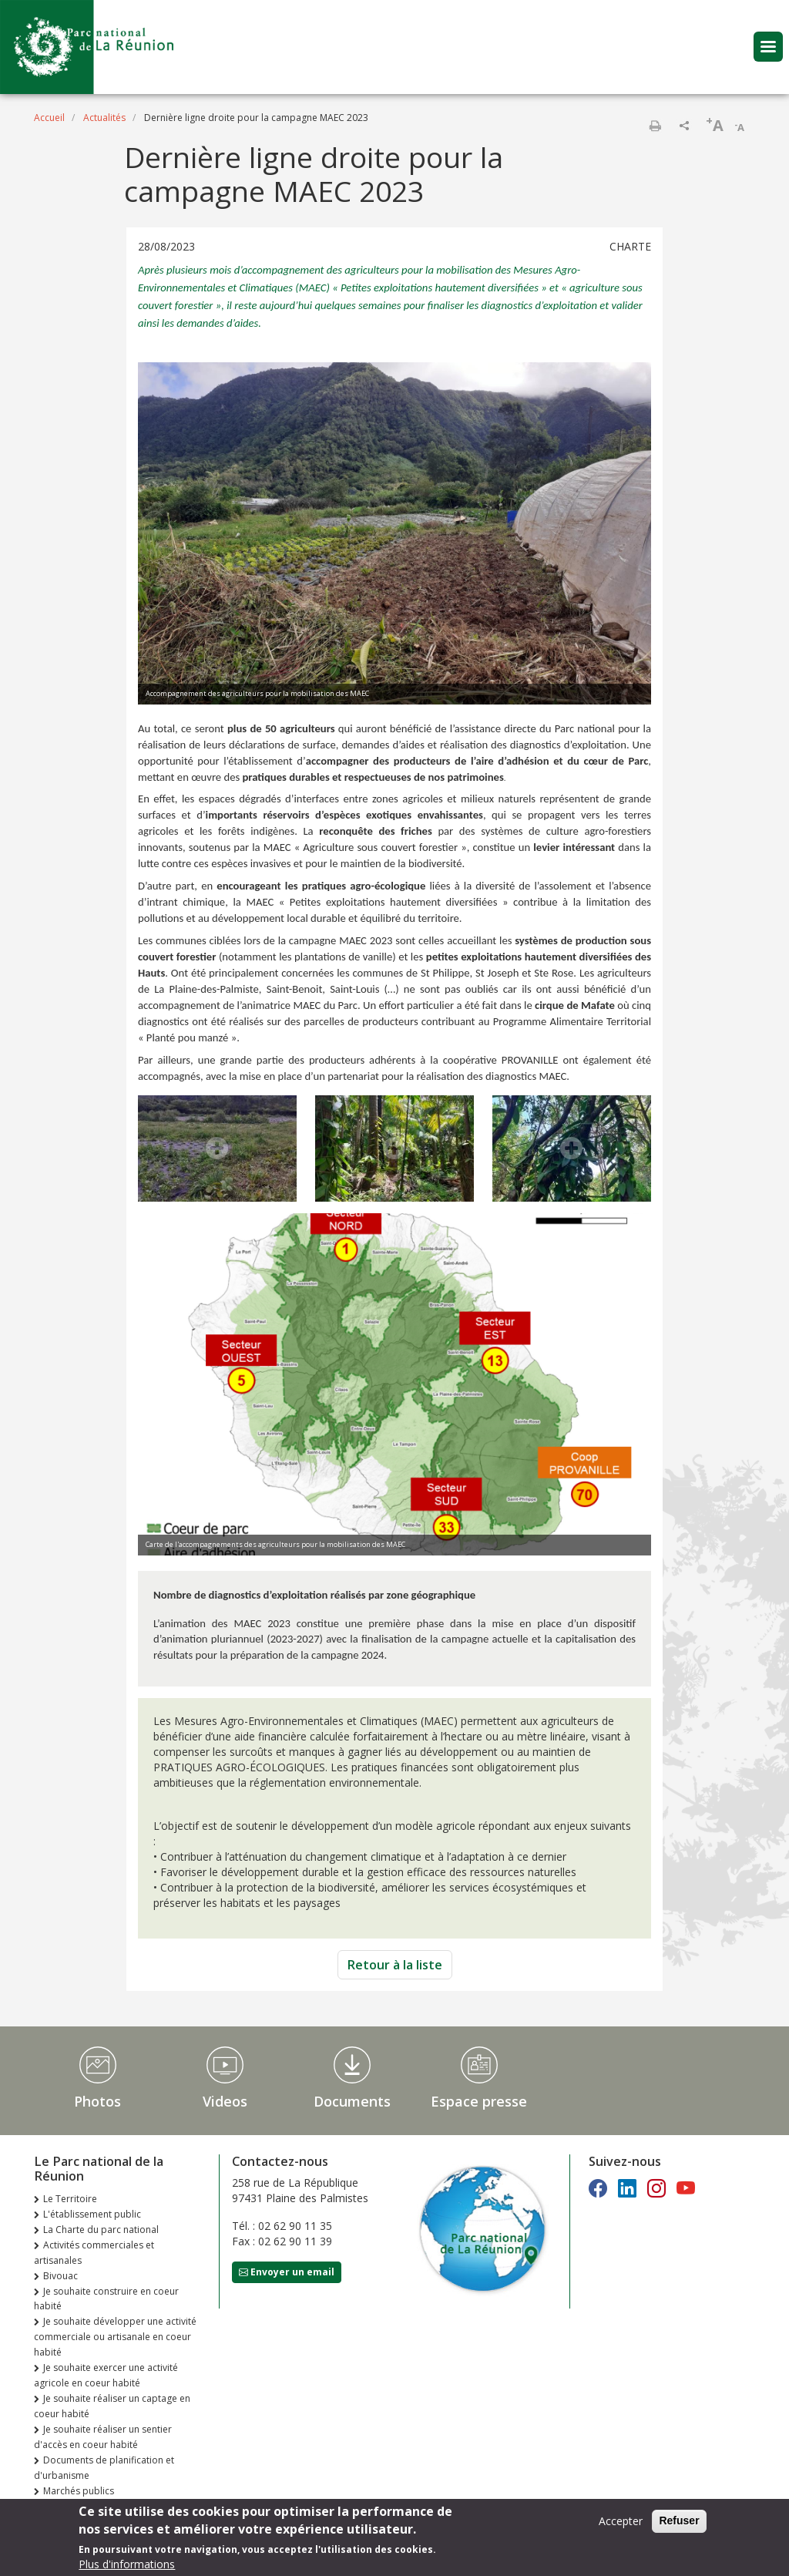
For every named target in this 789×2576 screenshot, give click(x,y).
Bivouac (60, 2275)
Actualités (104, 117)
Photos (97, 2101)
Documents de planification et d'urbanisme (104, 2467)
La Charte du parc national (101, 2229)
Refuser (679, 2520)
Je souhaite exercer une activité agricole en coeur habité (106, 2375)
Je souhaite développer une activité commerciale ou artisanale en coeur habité (115, 2337)
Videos (225, 2101)
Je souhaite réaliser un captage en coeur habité (112, 2406)
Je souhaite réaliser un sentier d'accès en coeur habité (103, 2437)
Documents (352, 2101)
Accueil (49, 117)
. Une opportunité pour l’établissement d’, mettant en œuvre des (394, 761)
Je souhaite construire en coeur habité (106, 2299)
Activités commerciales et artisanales (94, 2252)
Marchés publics (78, 2490)
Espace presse (479, 2101)
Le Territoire (70, 2198)
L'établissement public (92, 2214)
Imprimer (655, 125)
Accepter (621, 2521)
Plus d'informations (127, 2564)
